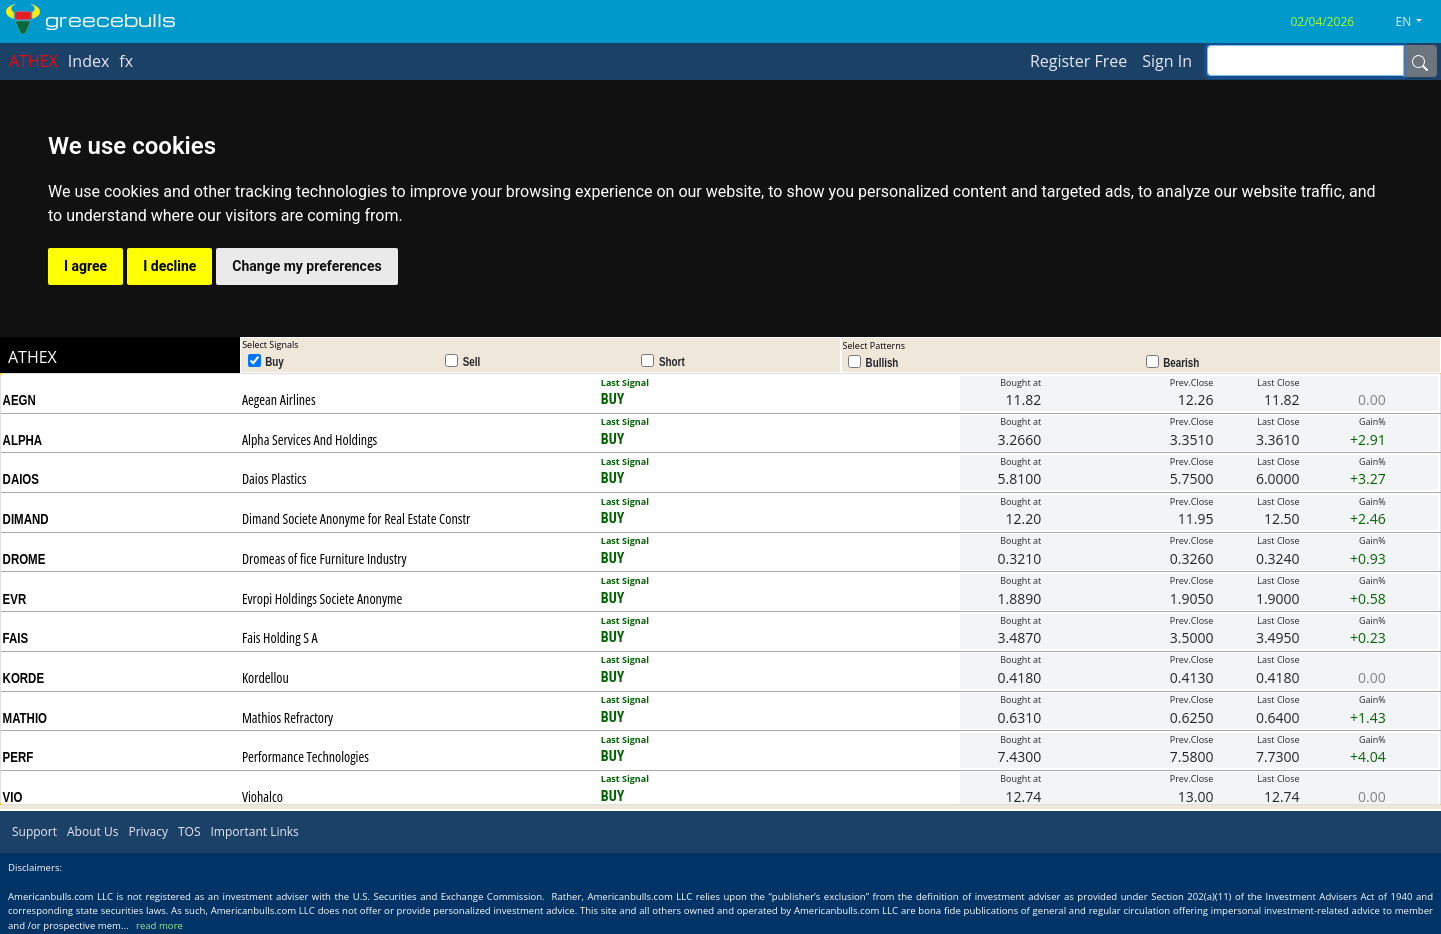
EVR (15, 599)
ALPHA (23, 440)
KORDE (23, 678)
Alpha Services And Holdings (309, 439)
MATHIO (25, 718)
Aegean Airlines (279, 399)
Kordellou (265, 677)
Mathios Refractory (287, 717)
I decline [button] (169, 266)
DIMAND (26, 519)
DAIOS (21, 479)
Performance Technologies (305, 756)
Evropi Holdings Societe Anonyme (322, 598)
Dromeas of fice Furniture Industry (324, 558)
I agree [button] (85, 266)
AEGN (19, 400)
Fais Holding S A (280, 637)
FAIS (16, 638)
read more (159, 925)
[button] (1417, 22)
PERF (18, 757)
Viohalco (262, 796)
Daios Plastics (274, 478)
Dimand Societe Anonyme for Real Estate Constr (356, 518)
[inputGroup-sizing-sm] (1305, 60)
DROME (24, 559)
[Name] (1420, 61)
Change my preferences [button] (306, 266)
